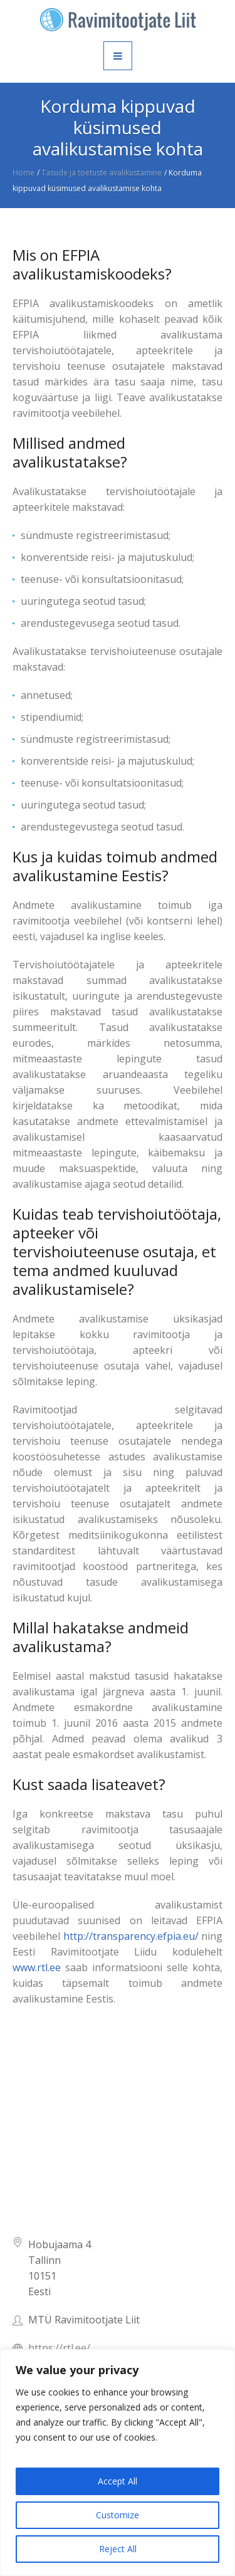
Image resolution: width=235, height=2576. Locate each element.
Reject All (118, 2549)
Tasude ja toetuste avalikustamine (101, 172)
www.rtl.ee (37, 1967)
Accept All (117, 2481)
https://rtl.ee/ (59, 2348)
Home (23, 172)
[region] (117, 2462)
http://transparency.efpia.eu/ (131, 1936)
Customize (117, 2515)
